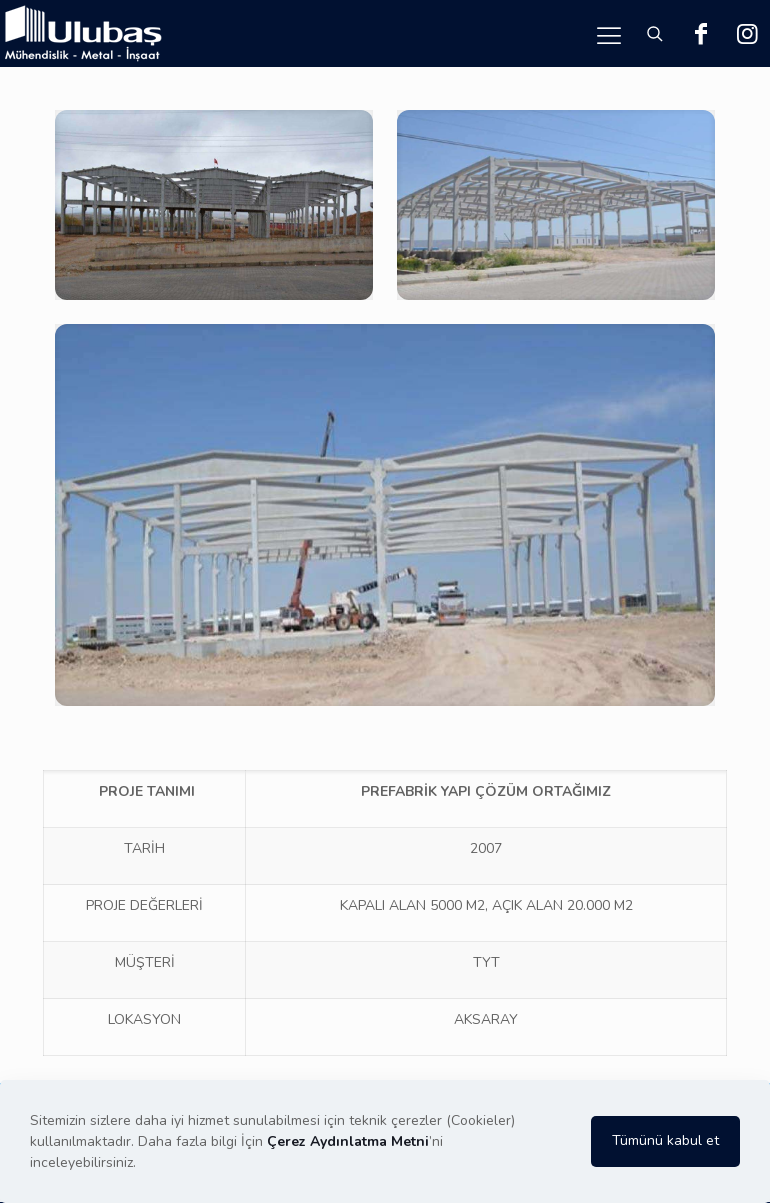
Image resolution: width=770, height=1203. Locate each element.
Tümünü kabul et (665, 1140)
